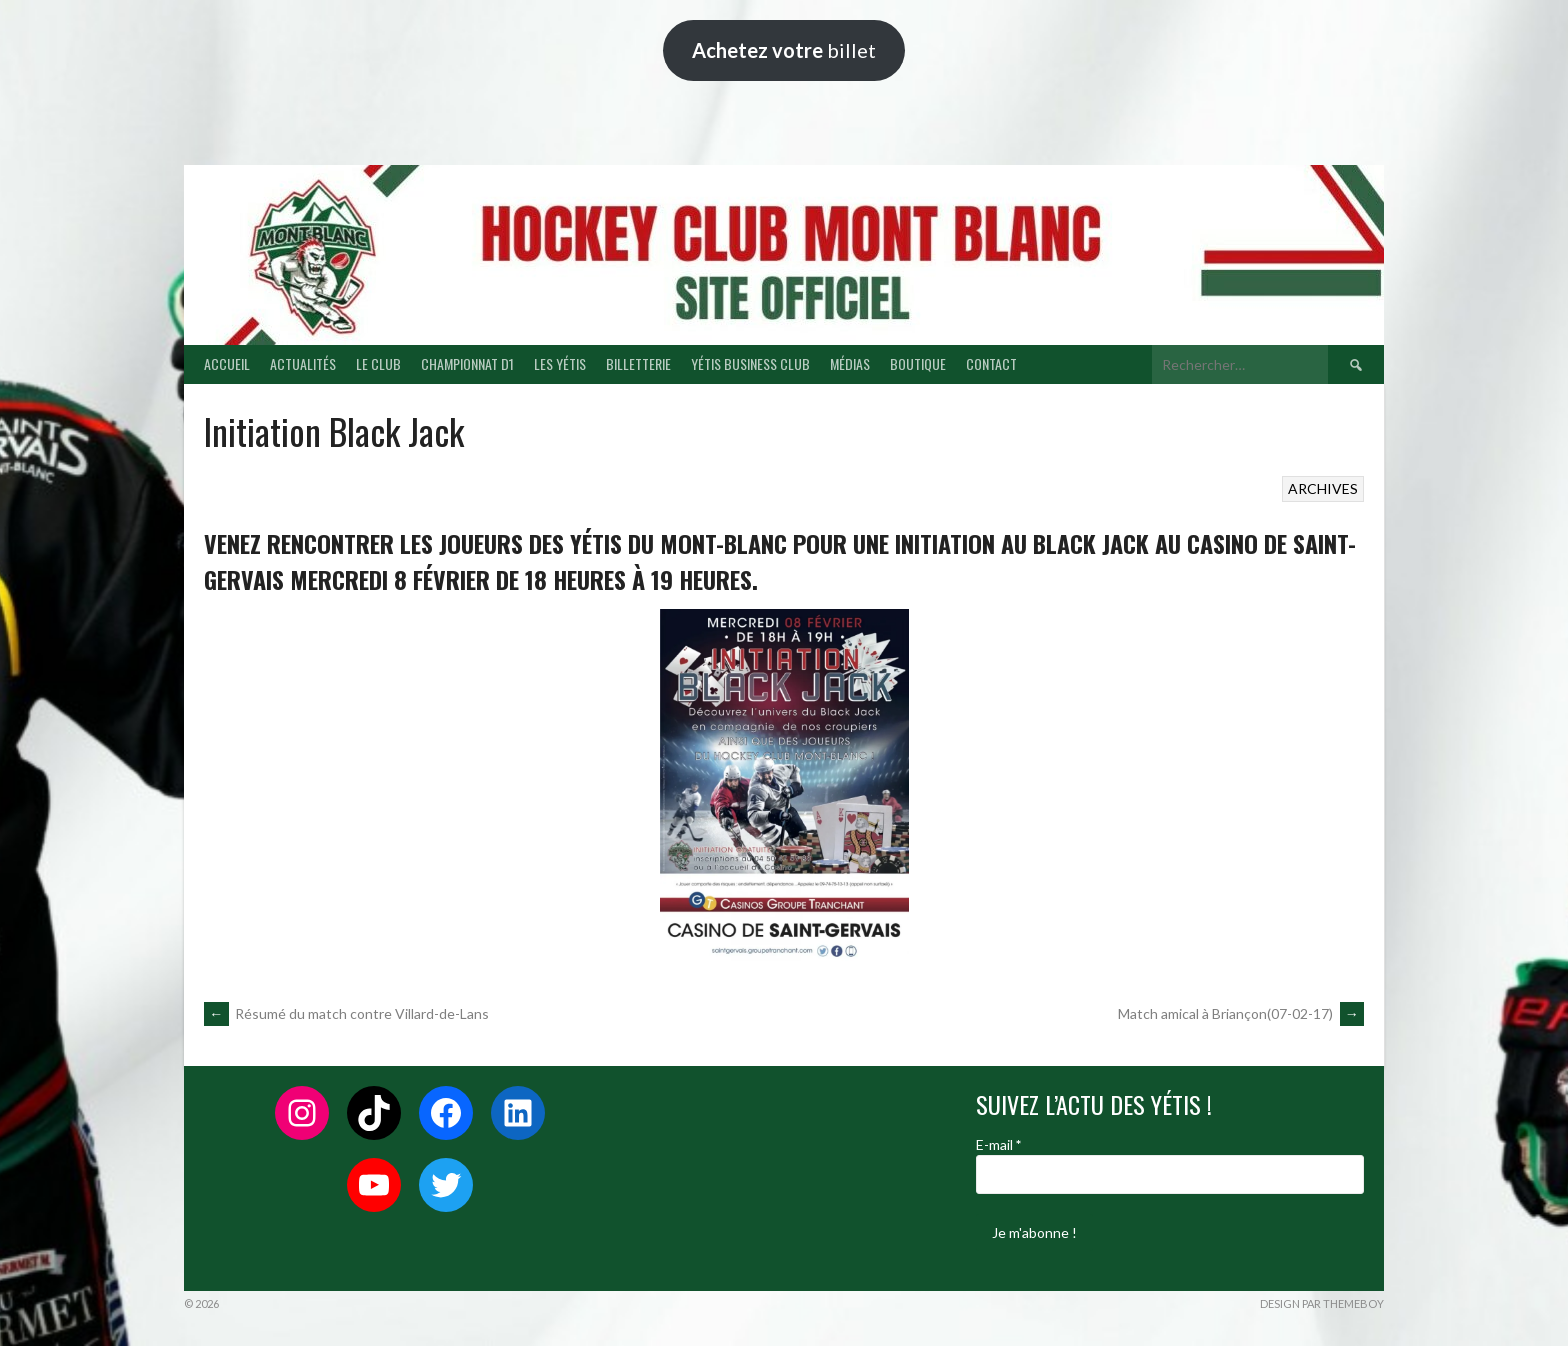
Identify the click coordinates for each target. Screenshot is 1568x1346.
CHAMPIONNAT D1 (467, 363)
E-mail (998, 1144)
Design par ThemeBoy (1322, 1303)
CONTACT (991, 363)
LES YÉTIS (560, 363)
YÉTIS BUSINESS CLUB (750, 363)
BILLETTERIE (638, 363)
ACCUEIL (227, 363)
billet (784, 50)
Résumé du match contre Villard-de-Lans (346, 1013)
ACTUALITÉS (303, 363)
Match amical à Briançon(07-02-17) (1241, 1013)
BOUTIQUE (918, 363)
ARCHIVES (1323, 488)
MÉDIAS (850, 363)
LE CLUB (378, 363)
